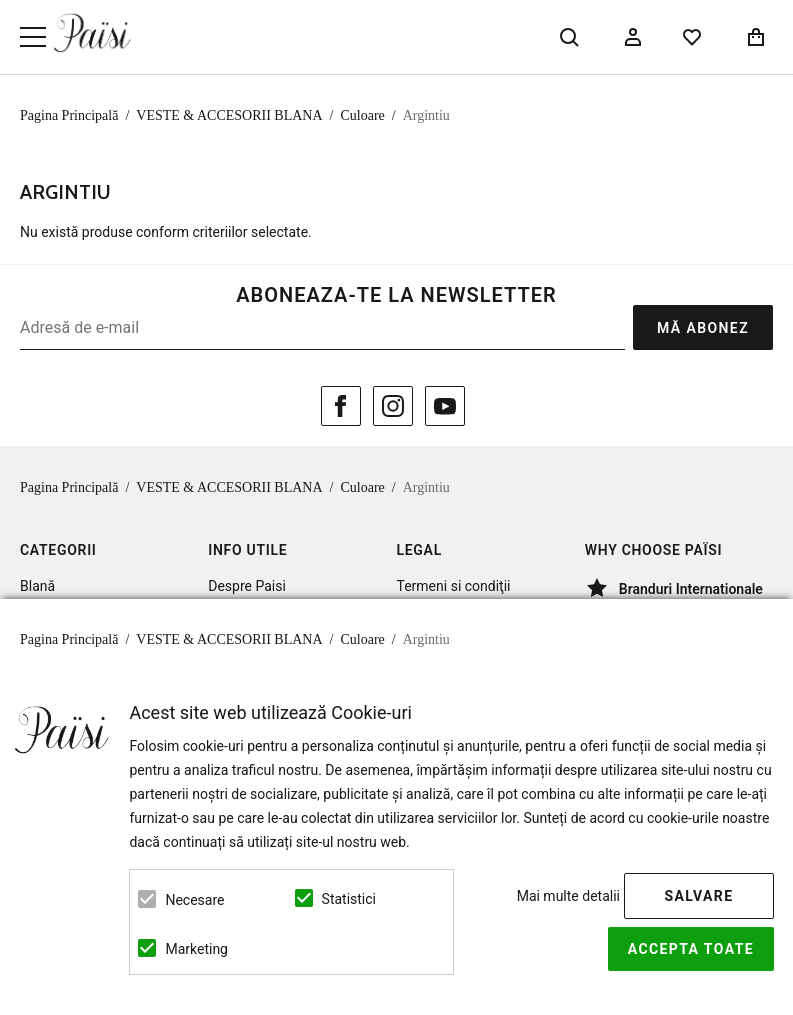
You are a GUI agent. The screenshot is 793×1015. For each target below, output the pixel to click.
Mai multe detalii (568, 896)
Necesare (194, 900)
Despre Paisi (247, 586)
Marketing (196, 949)
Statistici (349, 899)
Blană (37, 586)
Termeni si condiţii (454, 586)
